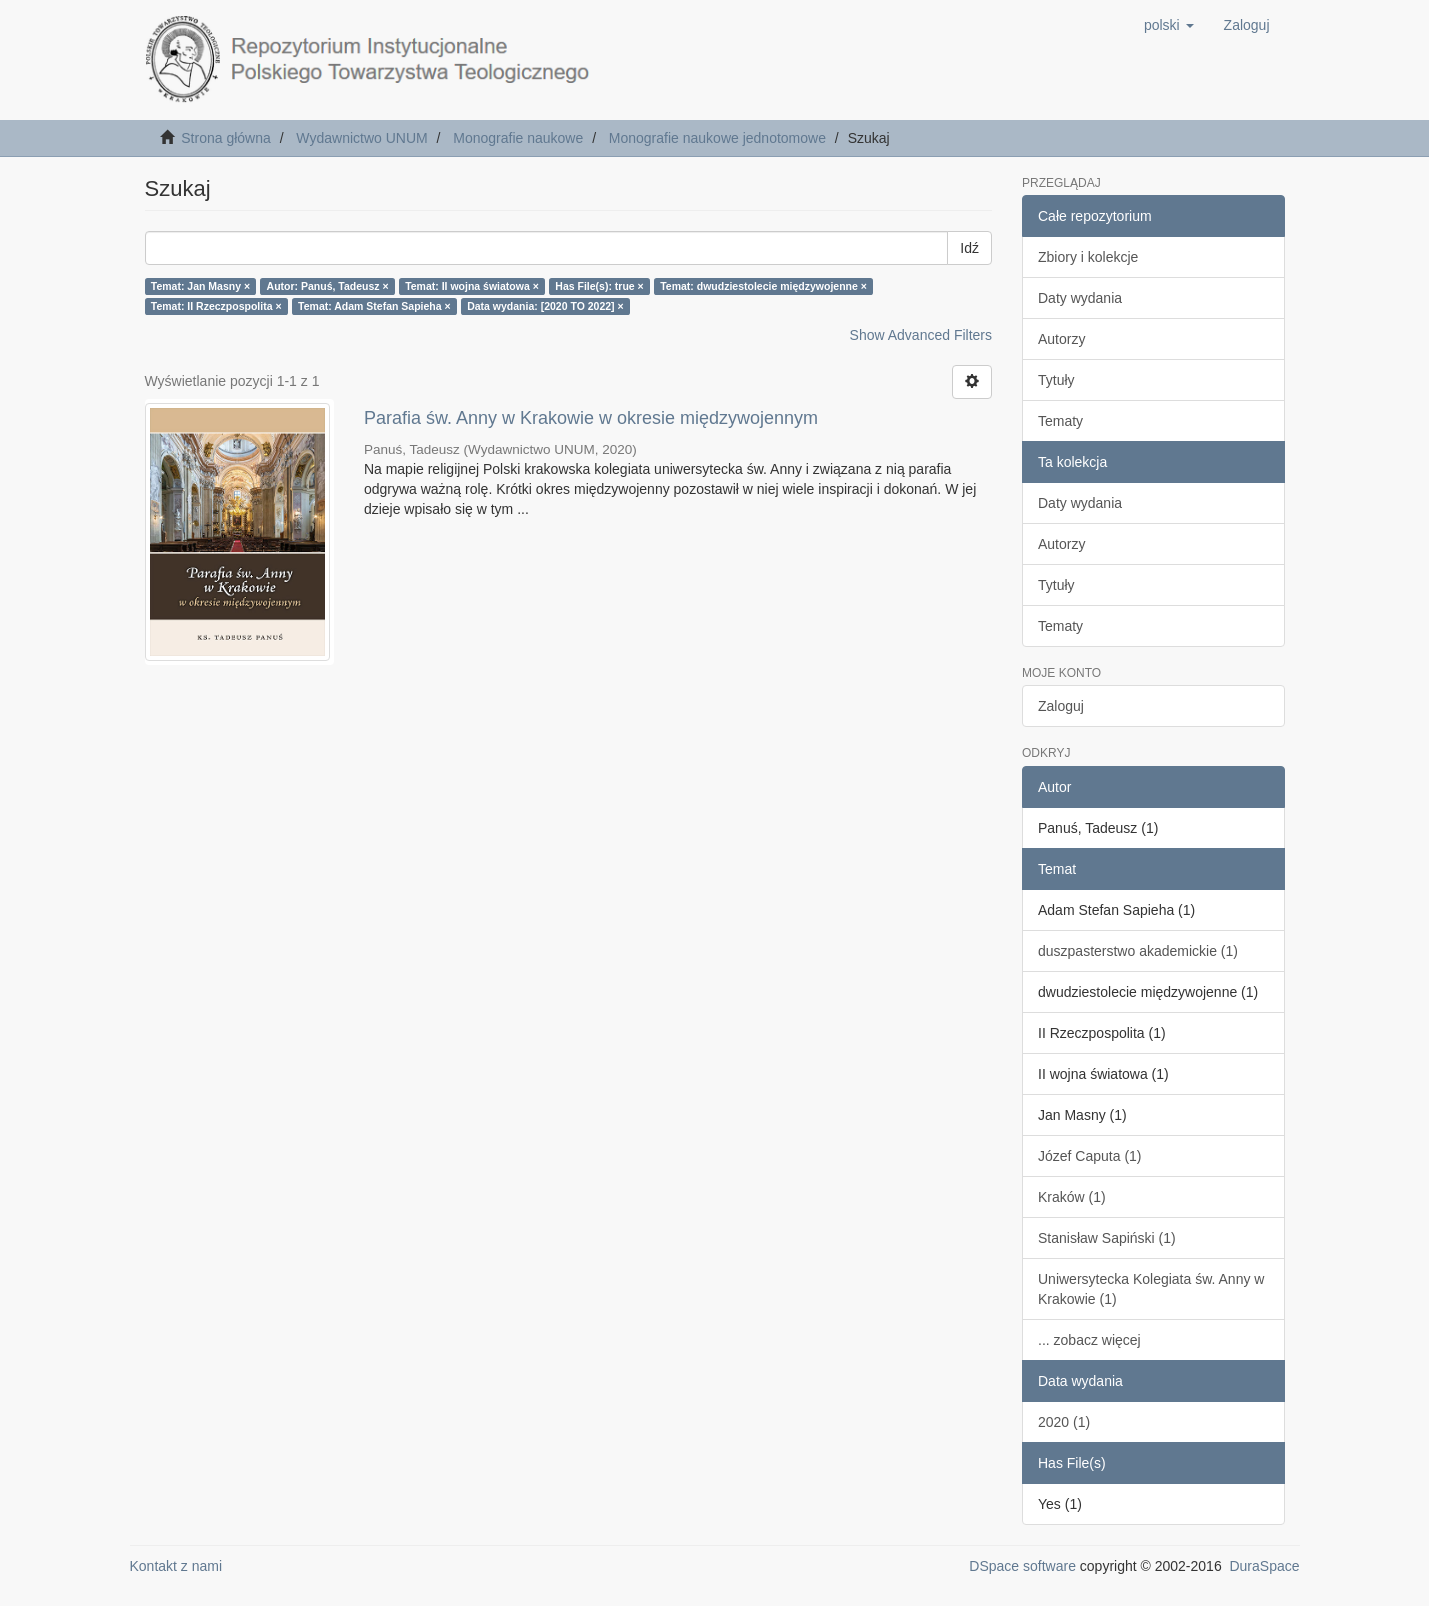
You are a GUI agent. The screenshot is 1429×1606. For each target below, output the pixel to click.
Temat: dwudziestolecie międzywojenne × (763, 286)
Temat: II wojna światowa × (472, 286)
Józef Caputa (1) (1090, 1156)
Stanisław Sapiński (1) (1107, 1238)
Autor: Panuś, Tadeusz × (328, 286)
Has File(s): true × (599, 286)
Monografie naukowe (518, 138)
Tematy (1060, 421)
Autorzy (1061, 339)
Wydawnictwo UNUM (361, 138)
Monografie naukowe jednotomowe (717, 138)
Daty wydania (1080, 298)
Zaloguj (1061, 706)
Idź (969, 248)
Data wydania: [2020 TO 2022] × (545, 306)
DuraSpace (1264, 1566)
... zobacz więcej (1089, 1340)
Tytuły (1056, 380)
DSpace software (1022, 1566)
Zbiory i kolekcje (1088, 257)
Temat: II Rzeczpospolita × (216, 306)
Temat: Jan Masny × (200, 286)
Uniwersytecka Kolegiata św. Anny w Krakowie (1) (1151, 1289)
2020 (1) (1064, 1422)
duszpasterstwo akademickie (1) (1138, 951)
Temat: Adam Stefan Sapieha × (374, 306)
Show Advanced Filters (921, 335)
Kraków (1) (1072, 1197)
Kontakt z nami (176, 1566)
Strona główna (226, 138)
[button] (1169, 25)
